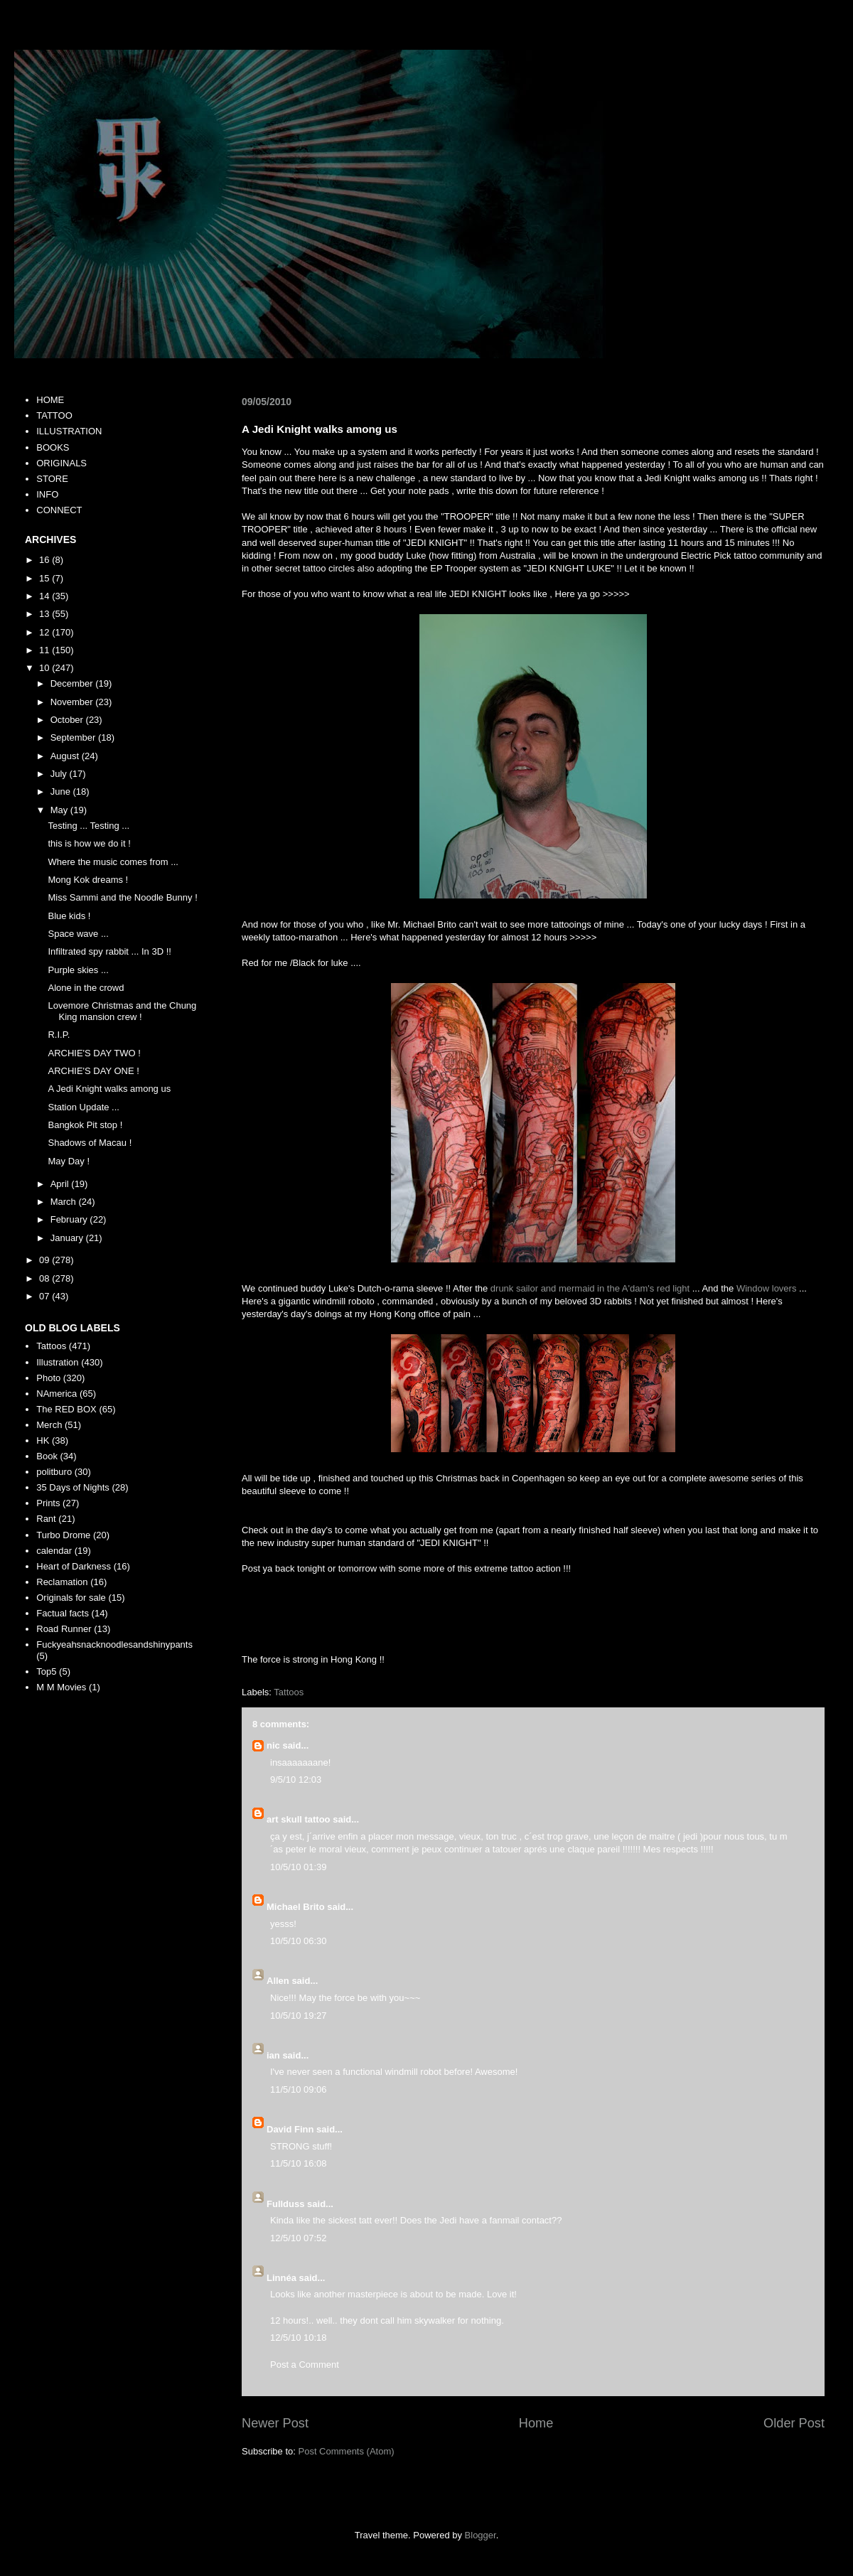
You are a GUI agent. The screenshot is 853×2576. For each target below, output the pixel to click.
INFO (47, 494)
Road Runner (63, 1629)
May (60, 810)
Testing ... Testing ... (88, 825)
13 (45, 613)
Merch (49, 1425)
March (64, 1201)
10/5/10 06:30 (298, 1941)
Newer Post (275, 2423)
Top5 (46, 1671)
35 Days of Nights (72, 1487)
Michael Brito (296, 1906)
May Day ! (69, 1161)
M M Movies (61, 1687)
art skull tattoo (299, 1819)
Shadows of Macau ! (90, 1142)
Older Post (794, 2423)
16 (45, 559)
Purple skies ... (78, 970)
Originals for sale (71, 1597)
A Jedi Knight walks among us (109, 1088)
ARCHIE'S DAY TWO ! (94, 1053)
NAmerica (56, 1393)
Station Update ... (83, 1107)
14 (45, 596)
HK (42, 1440)
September (74, 737)
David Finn (290, 2129)
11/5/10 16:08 (298, 2163)
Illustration (57, 1362)
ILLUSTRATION (69, 431)
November (73, 702)
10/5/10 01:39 (298, 1867)
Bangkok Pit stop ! (85, 1125)
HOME (50, 400)
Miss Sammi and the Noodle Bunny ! (122, 897)
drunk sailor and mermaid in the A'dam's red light (590, 1288)
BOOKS (52, 447)
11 (45, 650)
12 (45, 632)
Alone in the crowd (86, 987)
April (61, 1184)
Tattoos (289, 1692)
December (73, 683)
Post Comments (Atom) (347, 2451)
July (60, 773)
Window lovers (766, 1288)
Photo (48, 1378)
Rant (45, 1518)
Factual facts (62, 1613)
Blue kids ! (69, 916)
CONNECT (59, 510)
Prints (48, 1503)
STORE (52, 478)
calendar (54, 1550)
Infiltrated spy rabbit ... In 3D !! (109, 951)
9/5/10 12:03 (295, 1779)
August (66, 756)
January (68, 1238)
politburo (54, 1471)
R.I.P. (59, 1034)
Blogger (480, 2535)
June (61, 791)
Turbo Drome (63, 1535)
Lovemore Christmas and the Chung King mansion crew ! (122, 1011)
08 (45, 1278)
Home (536, 2423)
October (68, 719)
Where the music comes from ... (113, 862)
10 (45, 667)
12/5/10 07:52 (298, 2238)
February (70, 1219)
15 (45, 578)
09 (45, 1260)
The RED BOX (66, 1409)
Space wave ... (78, 933)
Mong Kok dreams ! (88, 879)
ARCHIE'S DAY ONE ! (93, 1071)
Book (47, 1456)
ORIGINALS (61, 463)
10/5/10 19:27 (298, 2015)
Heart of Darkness (73, 1566)
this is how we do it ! (89, 843)
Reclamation (61, 1582)
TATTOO (54, 415)
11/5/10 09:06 (298, 2089)
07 (45, 1296)
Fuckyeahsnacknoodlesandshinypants (114, 1644)
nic (273, 1745)
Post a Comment (304, 2364)
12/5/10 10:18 (298, 2337)
